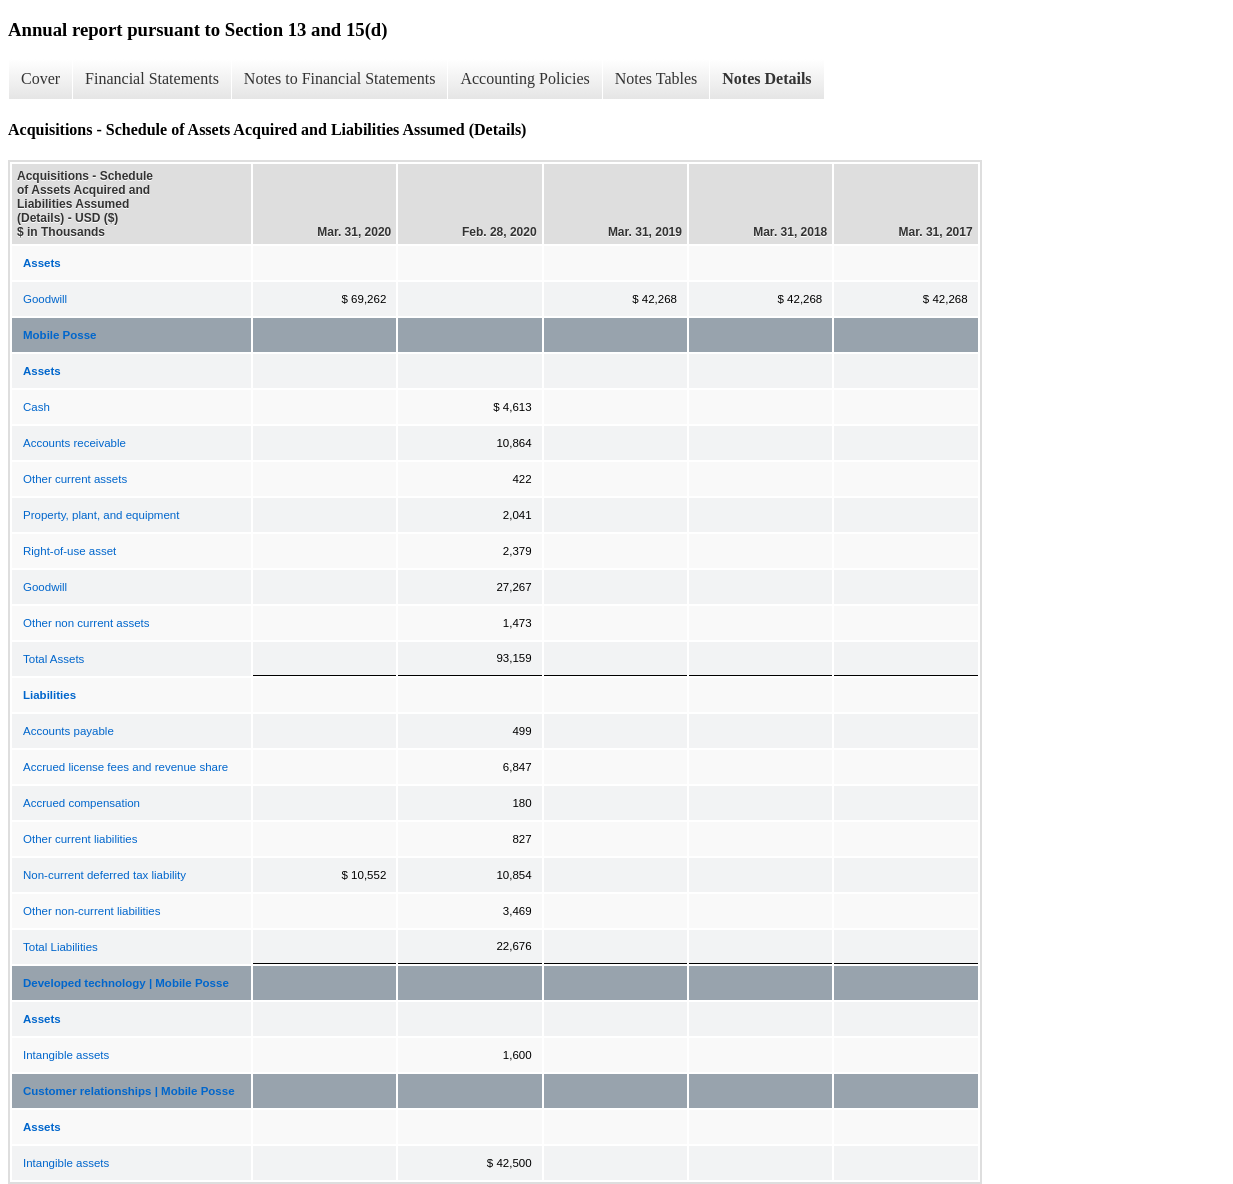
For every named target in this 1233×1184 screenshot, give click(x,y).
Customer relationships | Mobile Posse (129, 1091)
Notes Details (766, 78)
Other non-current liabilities (91, 911)
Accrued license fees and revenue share (125, 767)
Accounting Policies (524, 78)
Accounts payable (68, 731)
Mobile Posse (60, 335)
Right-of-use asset (69, 551)
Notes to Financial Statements (340, 78)
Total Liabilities (60, 947)
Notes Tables (656, 78)
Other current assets (75, 479)
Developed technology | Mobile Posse (126, 983)
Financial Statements (152, 78)
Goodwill (45, 299)
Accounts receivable (74, 443)
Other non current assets (86, 623)
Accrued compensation (81, 803)
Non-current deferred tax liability (104, 875)
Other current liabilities (80, 839)
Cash (36, 407)
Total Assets (53, 659)
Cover (40, 78)
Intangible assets (66, 1055)
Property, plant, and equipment (101, 515)
